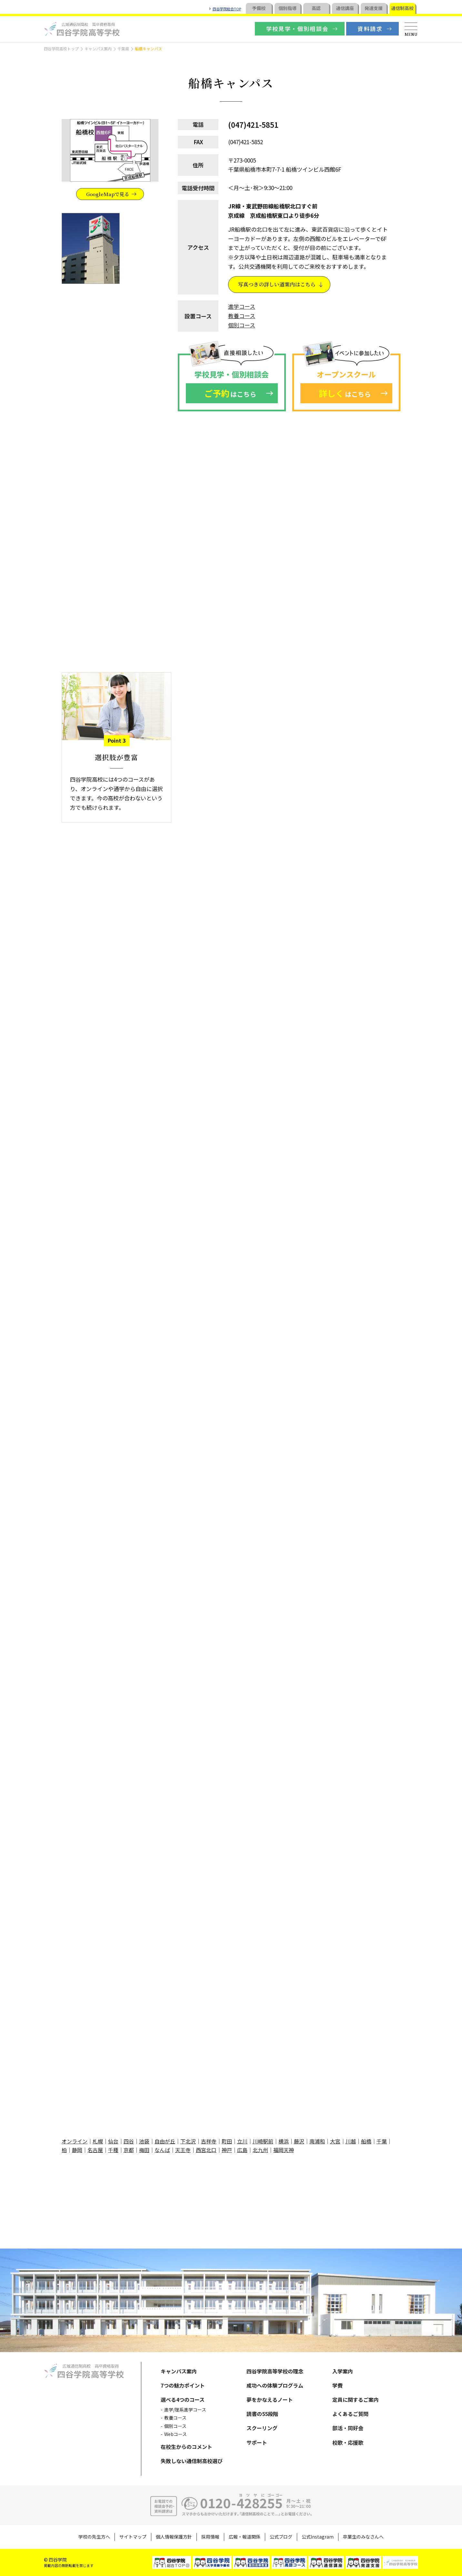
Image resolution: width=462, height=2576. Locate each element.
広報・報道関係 (244, 2536)
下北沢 (188, 2141)
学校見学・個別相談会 (297, 29)
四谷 (129, 2141)
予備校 (259, 8)
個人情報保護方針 (174, 2536)
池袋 (144, 2141)
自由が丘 (165, 2141)
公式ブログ (281, 2536)
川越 (351, 2141)
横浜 (283, 2141)
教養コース (241, 316)
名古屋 (95, 2150)
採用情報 (210, 2536)
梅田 (144, 2150)
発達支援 (374, 8)
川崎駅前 (263, 2141)
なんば (162, 2150)
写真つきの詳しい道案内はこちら (277, 284)
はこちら (230, 393)
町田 (227, 2141)
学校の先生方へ (94, 2536)
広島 (242, 2150)
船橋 (366, 2141)
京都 (129, 2150)
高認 (316, 8)
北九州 (260, 2150)
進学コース (241, 306)
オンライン (74, 2141)
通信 (345, 8)
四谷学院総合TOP (227, 8)
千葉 (382, 2141)
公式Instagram (318, 2536)
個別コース (241, 325)
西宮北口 (206, 2150)
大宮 (335, 2141)
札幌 (98, 2141)
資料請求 (370, 29)
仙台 (113, 2141)
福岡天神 (283, 2150)
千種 (113, 2150)
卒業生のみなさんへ (363, 2536)
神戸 (227, 2150)
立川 (242, 2141)
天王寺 (183, 2150)
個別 (287, 8)
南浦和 (317, 2141)
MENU (411, 34)
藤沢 (299, 2141)
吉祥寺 (208, 2141)
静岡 (77, 2150)
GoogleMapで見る (107, 194)
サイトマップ (132, 2536)
